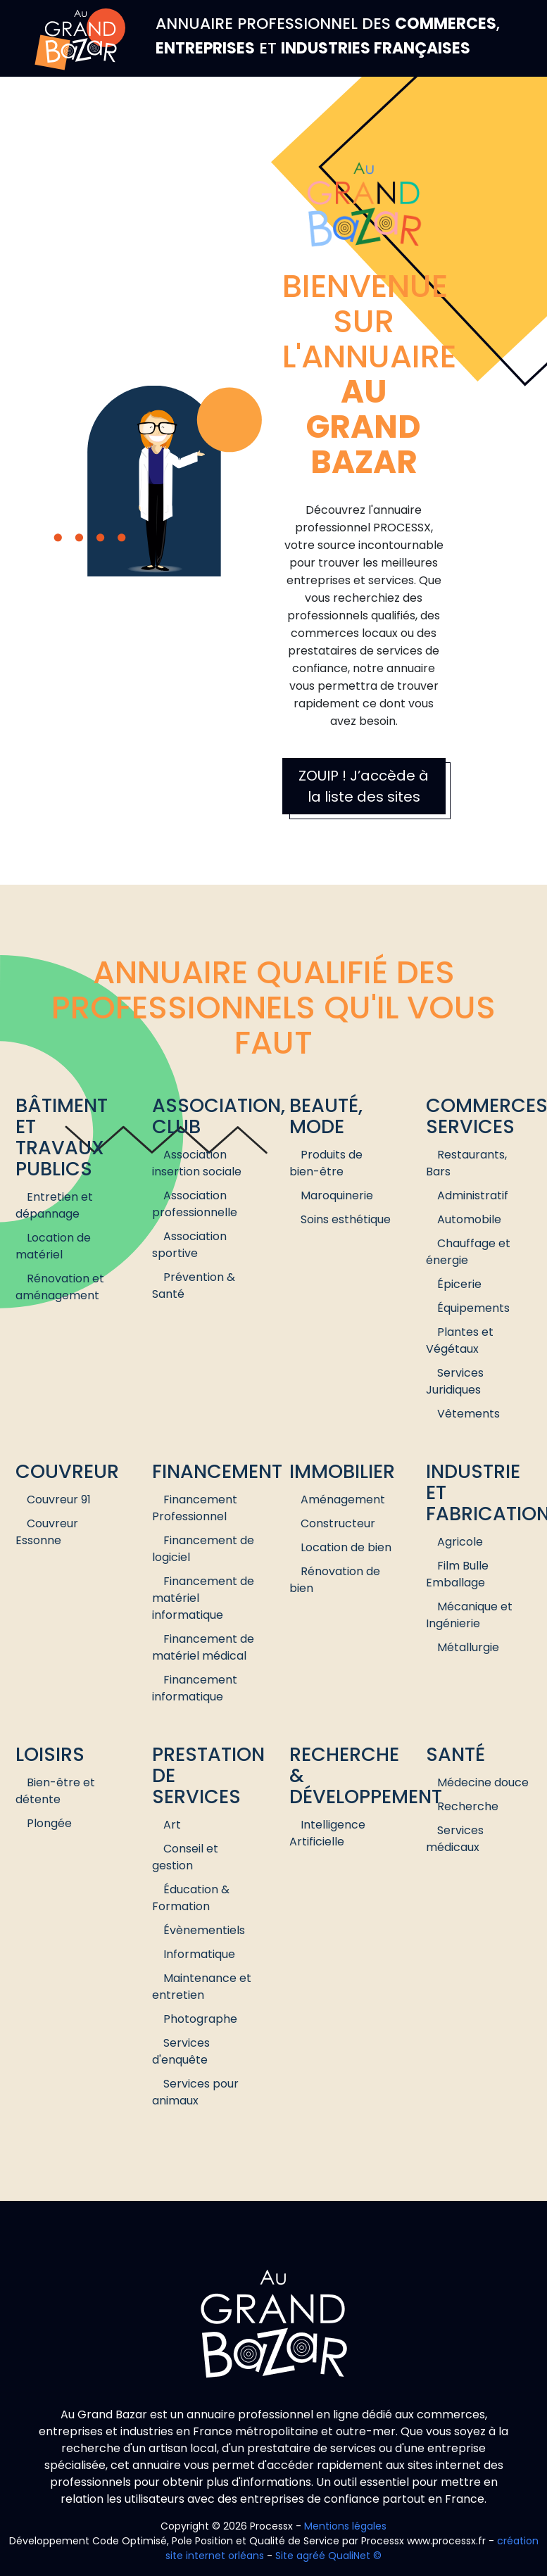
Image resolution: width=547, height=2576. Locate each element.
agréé (310, 2556)
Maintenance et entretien (201, 1986)
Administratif (472, 1195)
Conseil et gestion (185, 1857)
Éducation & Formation (191, 1897)
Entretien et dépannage (54, 1205)
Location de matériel (53, 1246)
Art (172, 1825)
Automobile (469, 1219)
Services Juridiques (455, 1381)
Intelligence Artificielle (327, 1833)
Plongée (49, 1823)
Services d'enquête (181, 2051)
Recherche (467, 1806)
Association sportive (189, 1244)
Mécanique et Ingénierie (469, 1614)
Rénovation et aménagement (59, 1286)
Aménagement (343, 1499)
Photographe (200, 2019)
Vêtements (468, 1414)
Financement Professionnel (194, 1507)
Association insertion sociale (196, 1163)
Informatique (199, 1954)
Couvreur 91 (59, 1499)
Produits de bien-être (326, 1163)
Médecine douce (483, 1782)
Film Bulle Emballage (457, 1574)
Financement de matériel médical (203, 1647)
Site (284, 2556)
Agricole (460, 1542)
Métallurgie (468, 1647)
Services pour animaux (195, 2092)
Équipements (473, 1308)
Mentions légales (345, 2526)
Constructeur (338, 1523)
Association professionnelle (194, 1203)
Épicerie (459, 1284)
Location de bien (346, 1547)
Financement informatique (194, 1688)
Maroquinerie (337, 1195)
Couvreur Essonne (46, 1531)
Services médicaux (455, 1838)
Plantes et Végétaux (459, 1340)
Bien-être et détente (55, 1790)
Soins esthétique (346, 1219)
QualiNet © (355, 2556)
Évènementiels (204, 1930)
